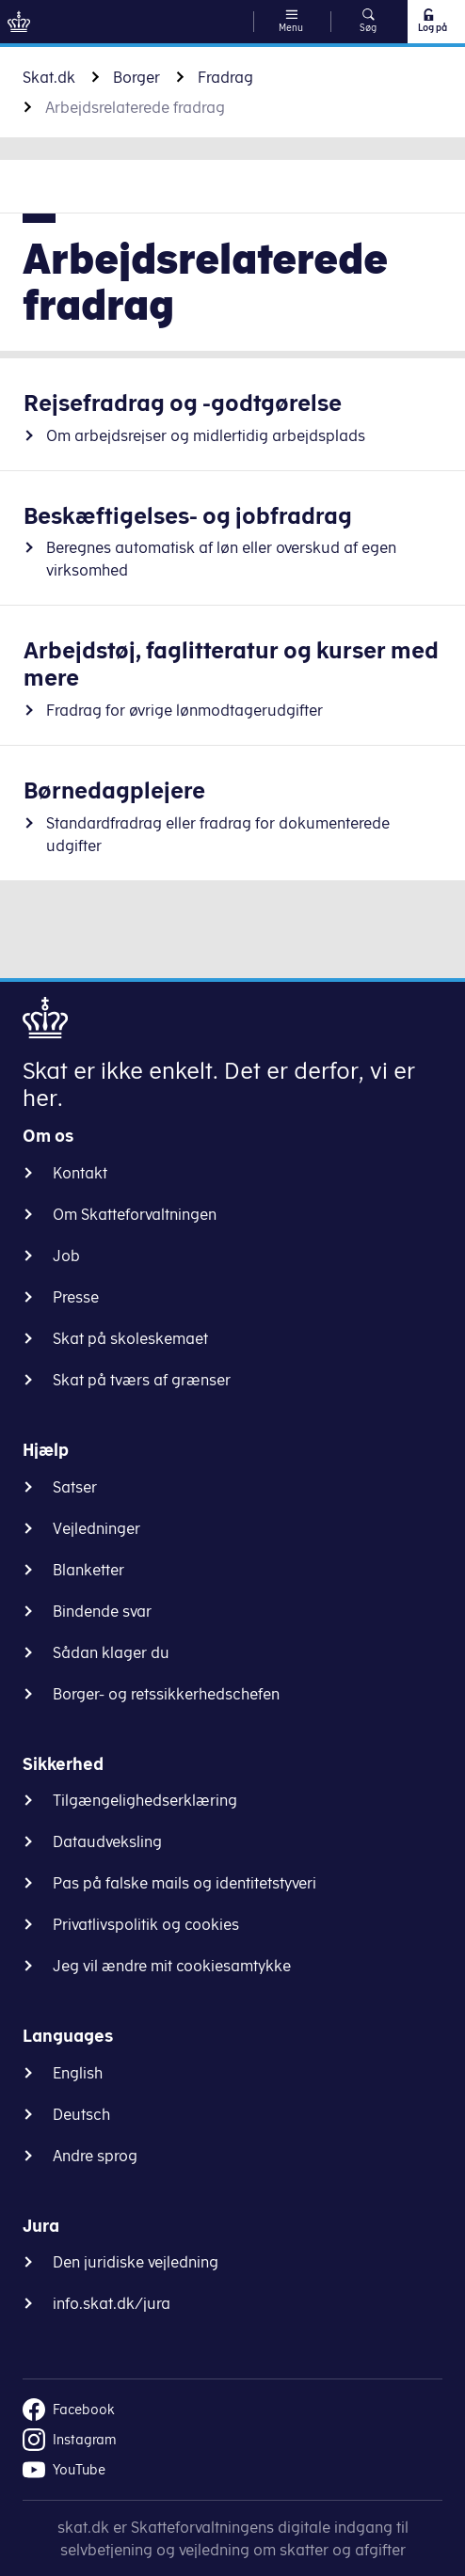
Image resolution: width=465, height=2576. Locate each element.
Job (66, 1255)
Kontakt (80, 1172)
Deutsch (81, 2114)
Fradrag (225, 77)
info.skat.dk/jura (111, 2303)
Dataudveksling (107, 1841)
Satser (75, 1486)
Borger (136, 77)
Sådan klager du (111, 1652)
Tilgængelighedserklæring (145, 1800)
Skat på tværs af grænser (142, 1379)
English (78, 2072)
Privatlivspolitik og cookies (146, 1924)
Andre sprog (95, 2155)
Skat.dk (49, 77)
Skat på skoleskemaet (130, 1338)
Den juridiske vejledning (135, 2261)
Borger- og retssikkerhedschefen (166, 1693)
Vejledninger (96, 1528)
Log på (431, 20)
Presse (76, 1296)
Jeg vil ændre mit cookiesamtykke (172, 1965)
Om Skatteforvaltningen (134, 1214)
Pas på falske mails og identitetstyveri (184, 1882)
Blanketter (88, 1569)
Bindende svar (102, 1611)
